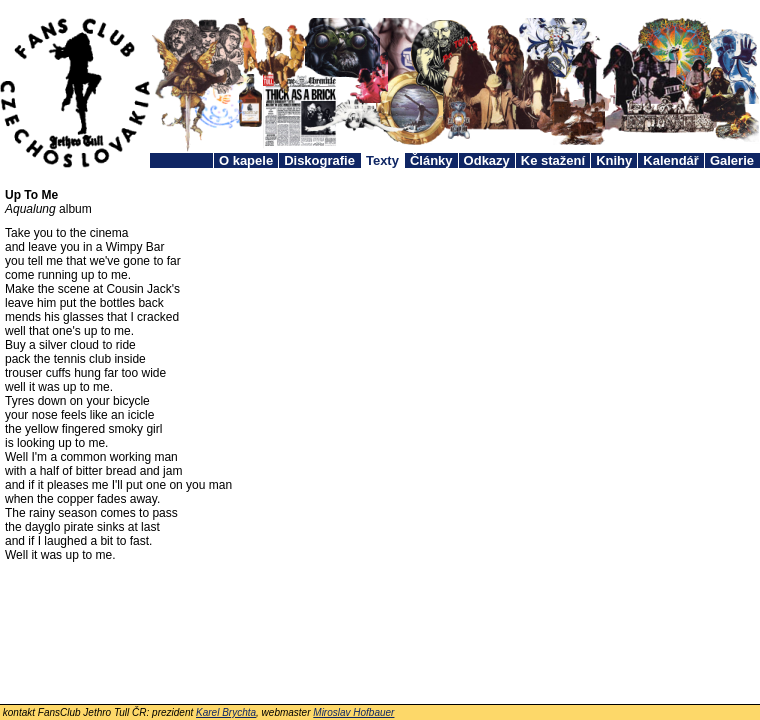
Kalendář (671, 160)
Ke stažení (553, 160)
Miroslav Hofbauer (353, 712)
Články (431, 160)
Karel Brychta (226, 712)
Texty (382, 160)
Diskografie (319, 160)
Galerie (732, 160)
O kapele (246, 160)
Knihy (614, 160)
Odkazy (487, 160)
